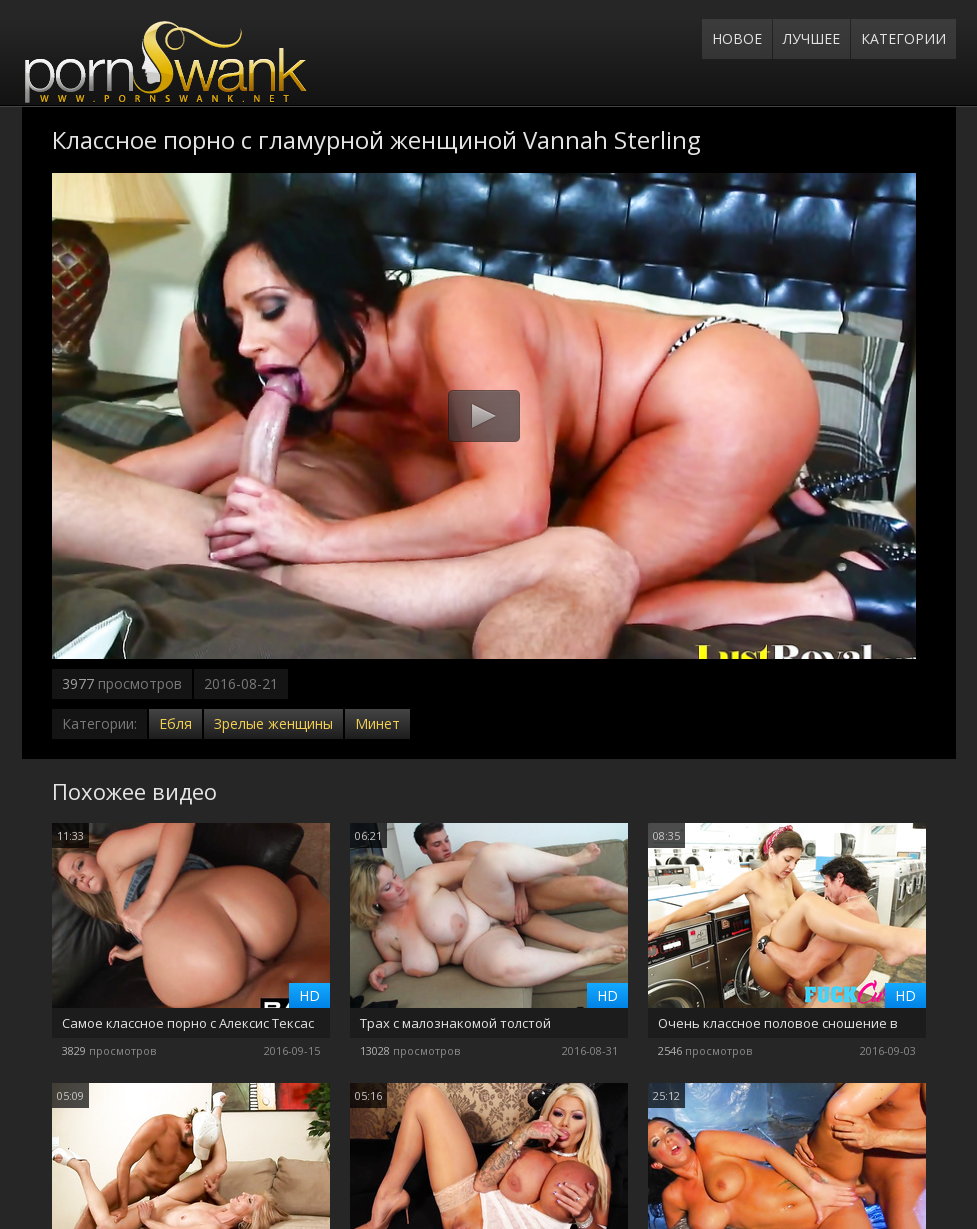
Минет (377, 723)
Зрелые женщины (273, 723)
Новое (737, 38)
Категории (903, 38)
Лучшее (811, 38)
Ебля (175, 723)
